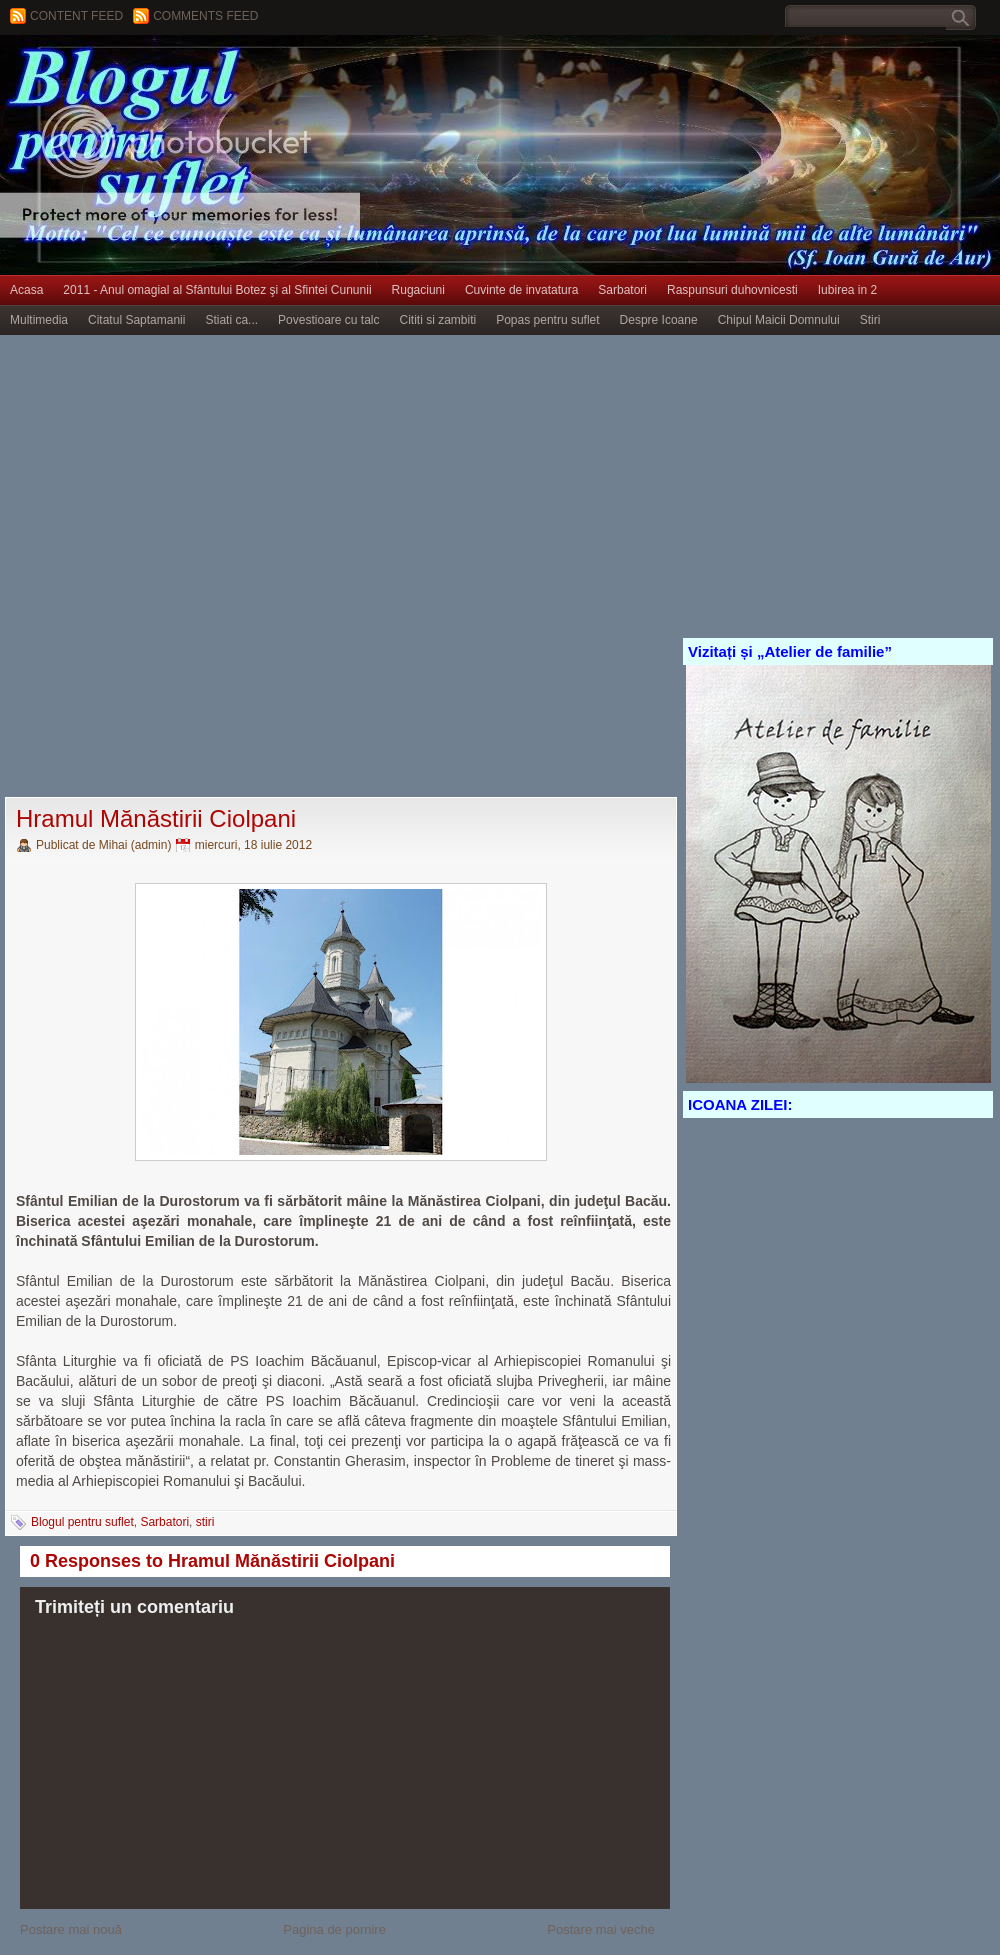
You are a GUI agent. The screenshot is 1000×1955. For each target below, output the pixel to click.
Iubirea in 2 (847, 290)
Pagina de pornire (334, 1929)
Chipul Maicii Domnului (779, 320)
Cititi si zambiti (438, 320)
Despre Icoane (659, 320)
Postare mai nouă (71, 1929)
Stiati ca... (231, 320)
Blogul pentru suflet (82, 1522)
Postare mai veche (601, 1929)
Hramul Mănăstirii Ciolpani (156, 818)
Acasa (26, 290)
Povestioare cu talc (328, 320)
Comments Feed (205, 16)
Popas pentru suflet (547, 320)
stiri (205, 1522)
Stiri (870, 320)
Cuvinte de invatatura (521, 290)
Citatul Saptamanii (136, 320)
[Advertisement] (227, 567)
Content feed (76, 16)
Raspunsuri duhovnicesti (732, 290)
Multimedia (39, 320)
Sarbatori (622, 290)
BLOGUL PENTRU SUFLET (225, 75)
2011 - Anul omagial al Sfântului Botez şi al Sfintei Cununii (217, 290)
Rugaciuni (418, 290)
